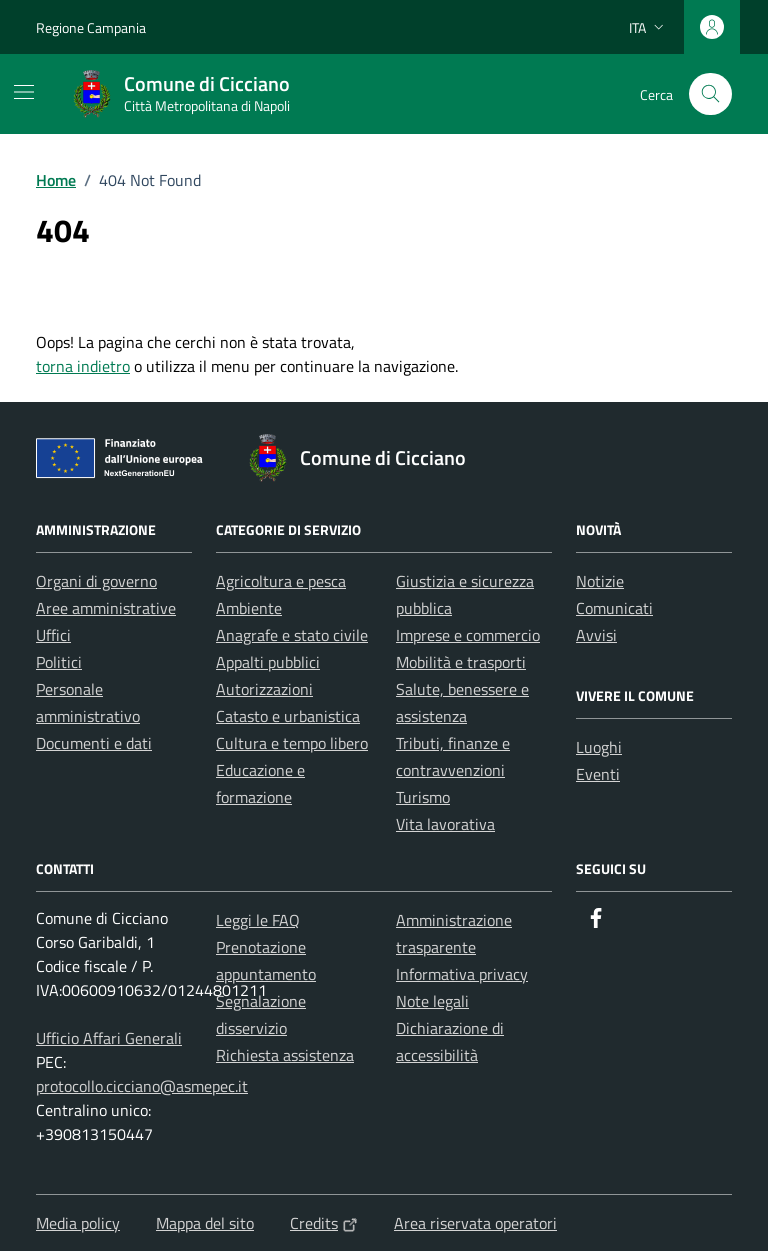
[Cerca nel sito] (710, 94)
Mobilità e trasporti (461, 662)
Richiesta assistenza (285, 1055)
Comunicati (614, 608)
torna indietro (83, 366)
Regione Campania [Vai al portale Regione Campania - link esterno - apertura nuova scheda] (91, 27)
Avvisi (596, 635)
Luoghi (599, 747)
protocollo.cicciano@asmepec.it (142, 1086)
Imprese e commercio (468, 635)
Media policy (78, 1223)
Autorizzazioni (264, 689)
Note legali (432, 1001)
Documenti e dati (94, 743)
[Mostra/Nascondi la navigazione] (24, 92)
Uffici (53, 635)
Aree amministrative (106, 608)
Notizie (600, 581)
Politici (59, 662)
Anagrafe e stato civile (292, 635)
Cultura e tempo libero (292, 743)
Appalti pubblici (268, 662)
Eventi (598, 774)
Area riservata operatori (475, 1223)
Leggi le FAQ (258, 920)
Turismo (423, 797)
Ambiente (249, 608)
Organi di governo (96, 581)
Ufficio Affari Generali (109, 1038)
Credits (324, 1223)
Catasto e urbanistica (288, 716)
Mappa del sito (205, 1223)
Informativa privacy (462, 974)
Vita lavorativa (445, 824)
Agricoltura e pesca (281, 581)
